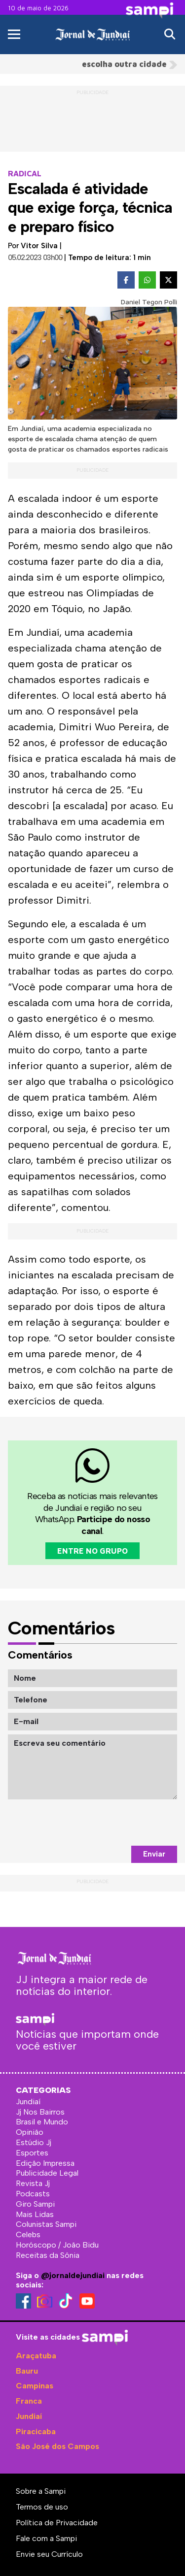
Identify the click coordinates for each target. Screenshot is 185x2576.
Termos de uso (42, 2506)
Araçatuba (36, 2355)
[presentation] (102, 1822)
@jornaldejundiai (73, 2275)
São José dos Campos (57, 2446)
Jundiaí (29, 2416)
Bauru (27, 2371)
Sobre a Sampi (41, 2491)
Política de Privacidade (57, 2522)
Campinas (34, 2385)
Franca (29, 2401)
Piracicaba (36, 2431)
